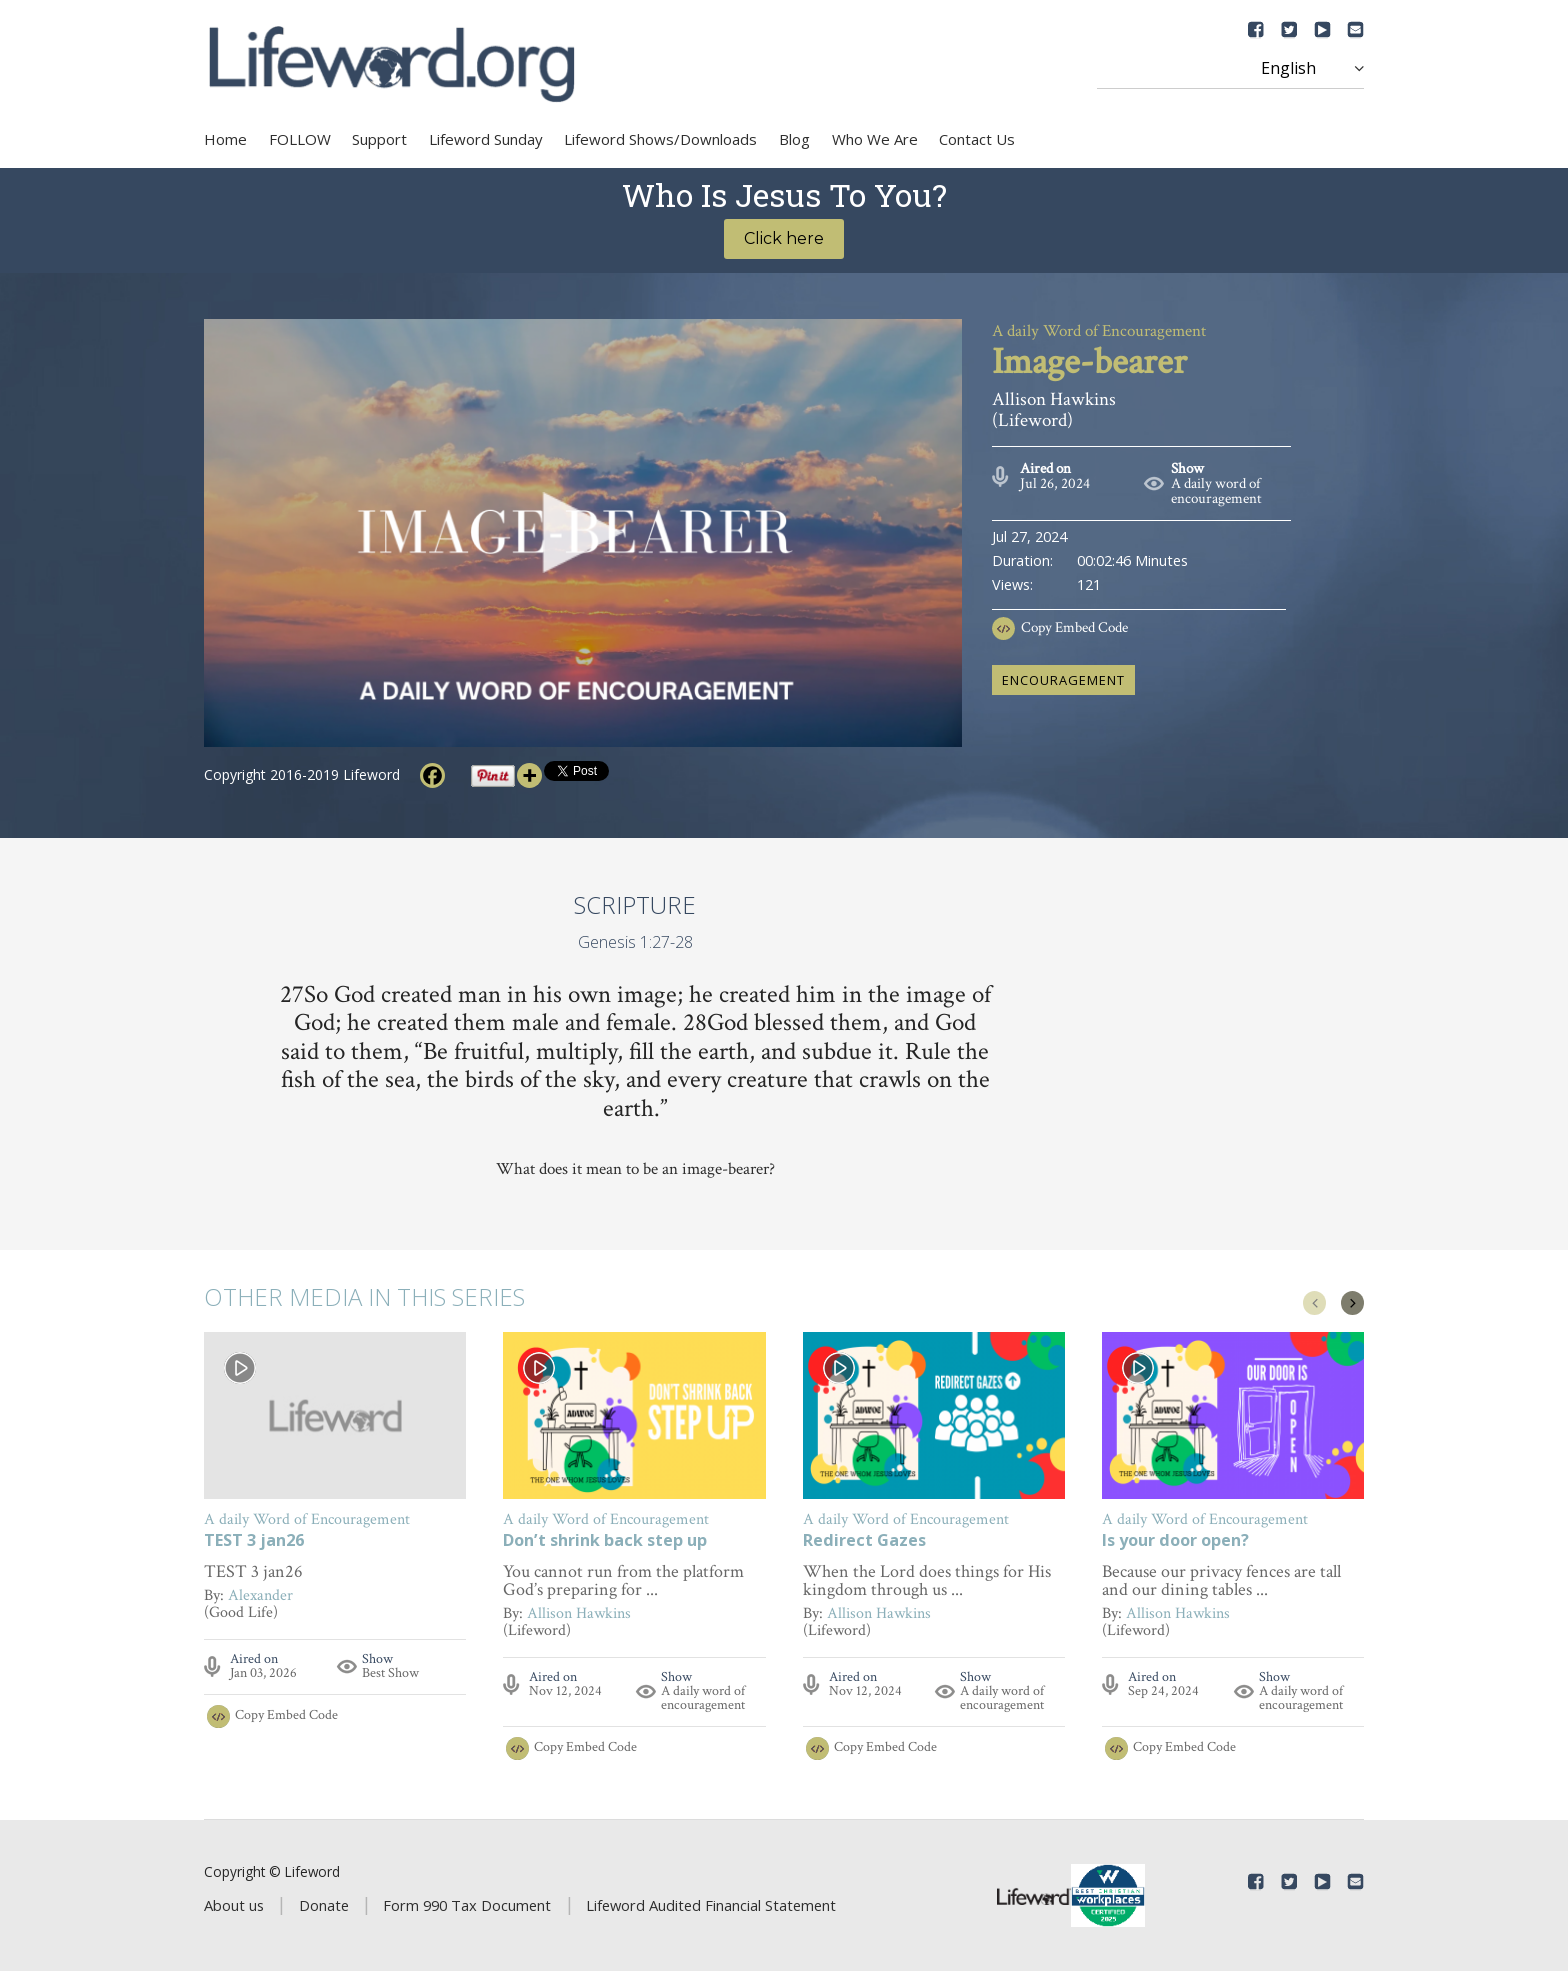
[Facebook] (432, 775)
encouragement (1063, 680)
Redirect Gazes (864, 1541)
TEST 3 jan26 (254, 1541)
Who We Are (875, 139)
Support (379, 139)
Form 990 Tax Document (467, 1905)
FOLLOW (300, 139)
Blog (794, 139)
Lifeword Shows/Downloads (660, 139)
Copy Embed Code (1074, 627)
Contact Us (977, 139)
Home (225, 139)
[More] (529, 775)
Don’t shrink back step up (605, 1541)
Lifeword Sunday (486, 139)
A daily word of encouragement (1216, 491)
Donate (324, 1905)
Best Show (390, 1673)
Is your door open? (1175, 1541)
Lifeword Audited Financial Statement (711, 1905)
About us (234, 1905)
